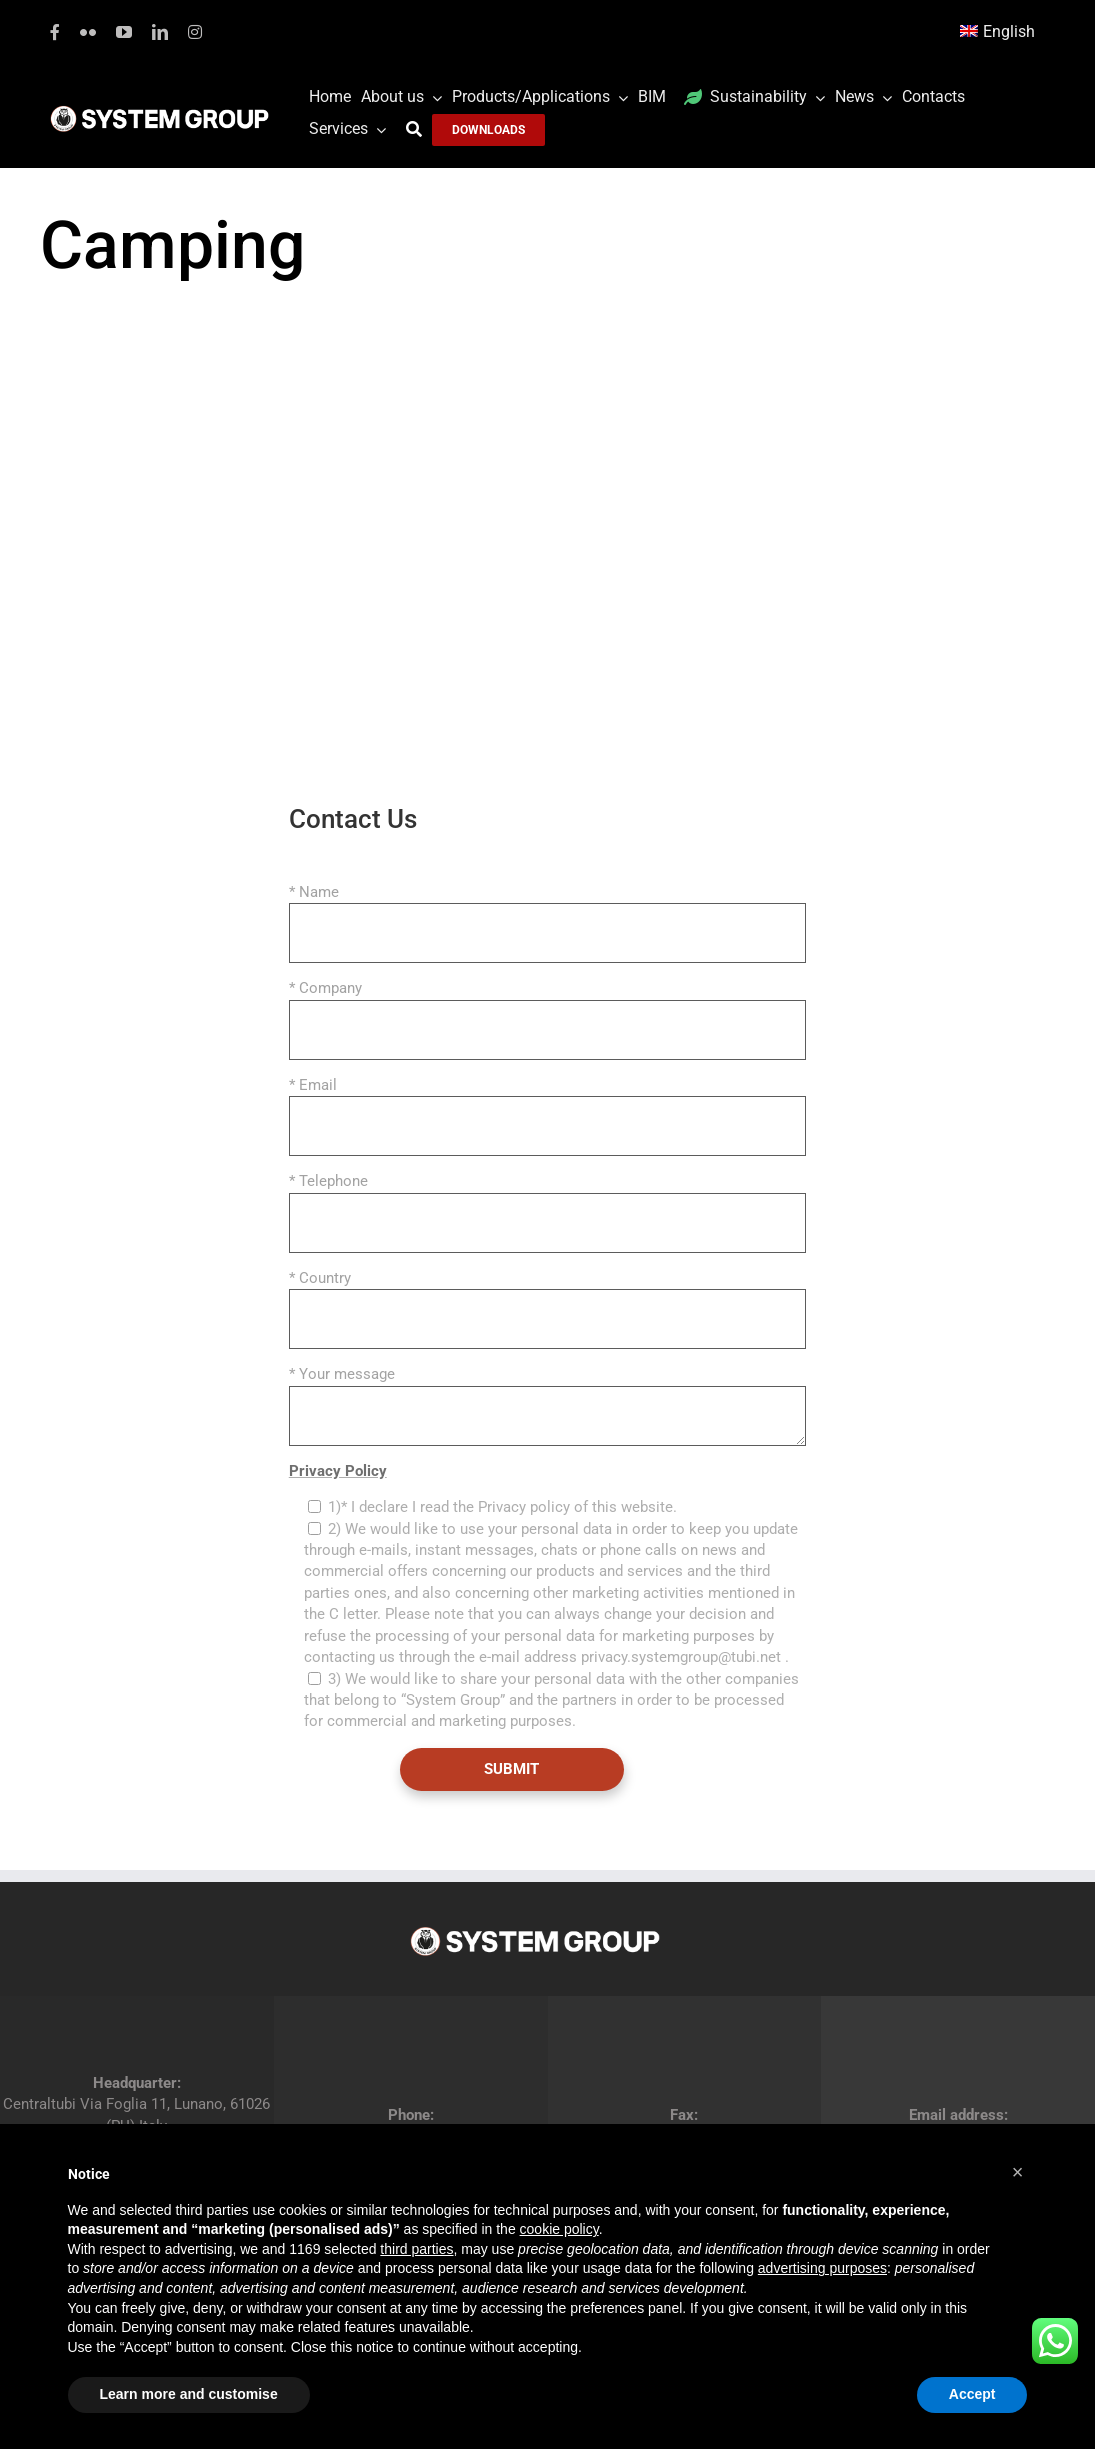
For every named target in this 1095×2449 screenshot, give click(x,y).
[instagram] (195, 32)
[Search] (419, 129)
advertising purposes (822, 2268)
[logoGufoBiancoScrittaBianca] (159, 111)
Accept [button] (972, 2394)
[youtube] (124, 32)
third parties (416, 2249)
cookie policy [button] (559, 2229)
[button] (1018, 2172)
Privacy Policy (338, 1471)
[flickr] (88, 32)
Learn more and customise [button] (189, 2394)
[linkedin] (160, 32)
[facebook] (55, 32)
